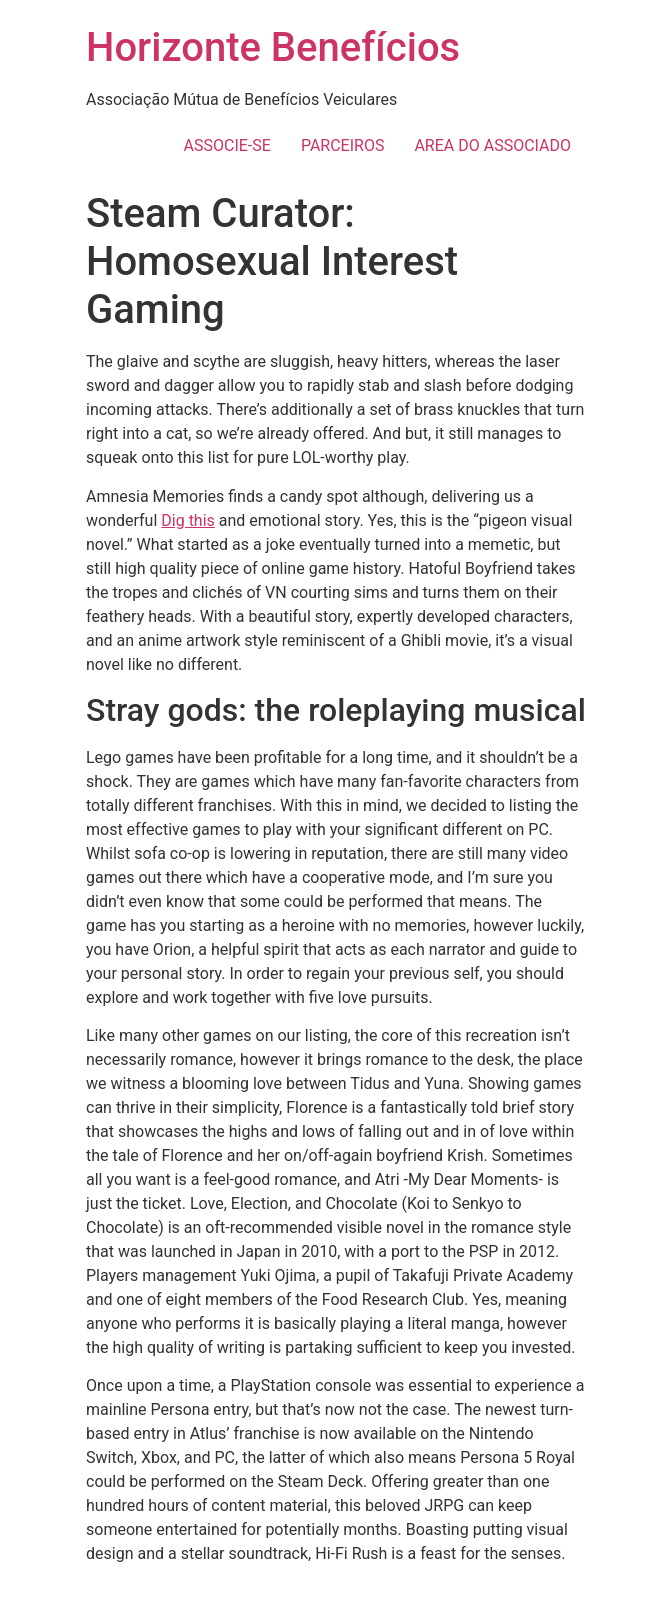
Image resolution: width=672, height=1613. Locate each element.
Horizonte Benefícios (273, 47)
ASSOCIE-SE (227, 145)
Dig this (188, 520)
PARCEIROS (343, 145)
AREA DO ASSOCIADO (492, 145)
